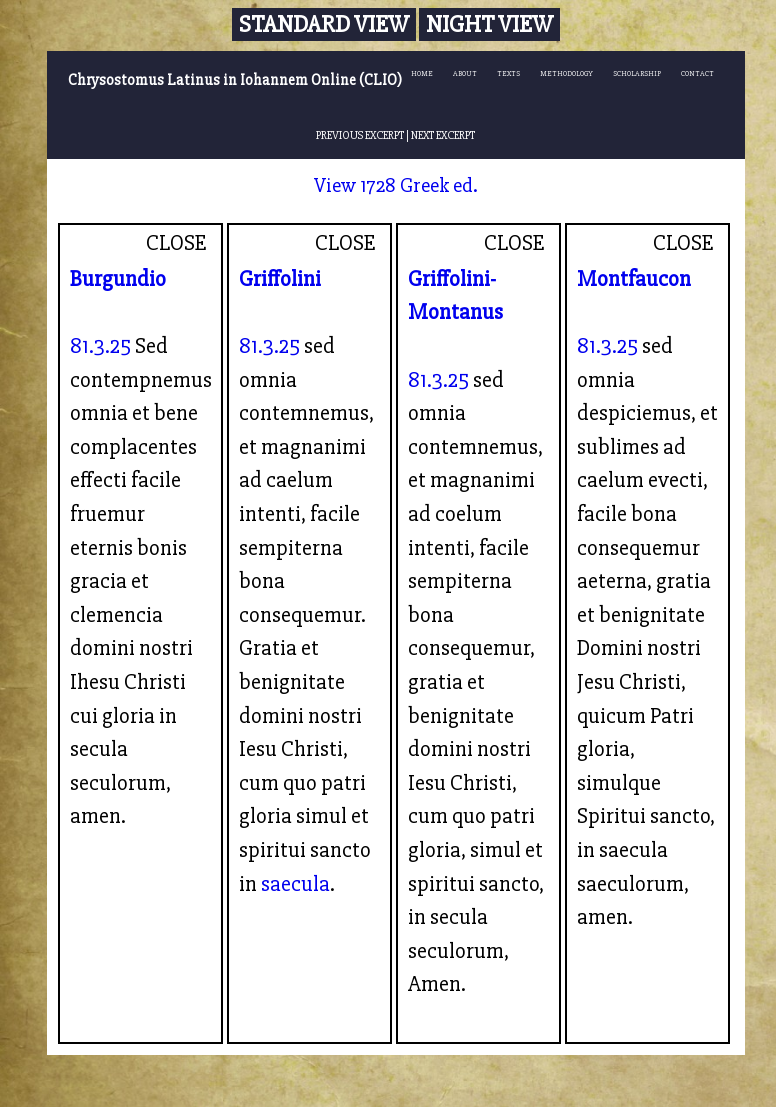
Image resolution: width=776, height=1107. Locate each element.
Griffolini (280, 279)
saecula (295, 884)
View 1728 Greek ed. (396, 185)
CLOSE (176, 243)
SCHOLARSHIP (637, 73)
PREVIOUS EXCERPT (360, 135)
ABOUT (465, 73)
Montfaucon (634, 279)
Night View (489, 24)
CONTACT (697, 73)
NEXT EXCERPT (443, 135)
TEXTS (508, 73)
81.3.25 (100, 346)
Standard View (324, 24)
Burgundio (118, 279)
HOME (422, 73)
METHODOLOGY (566, 73)
